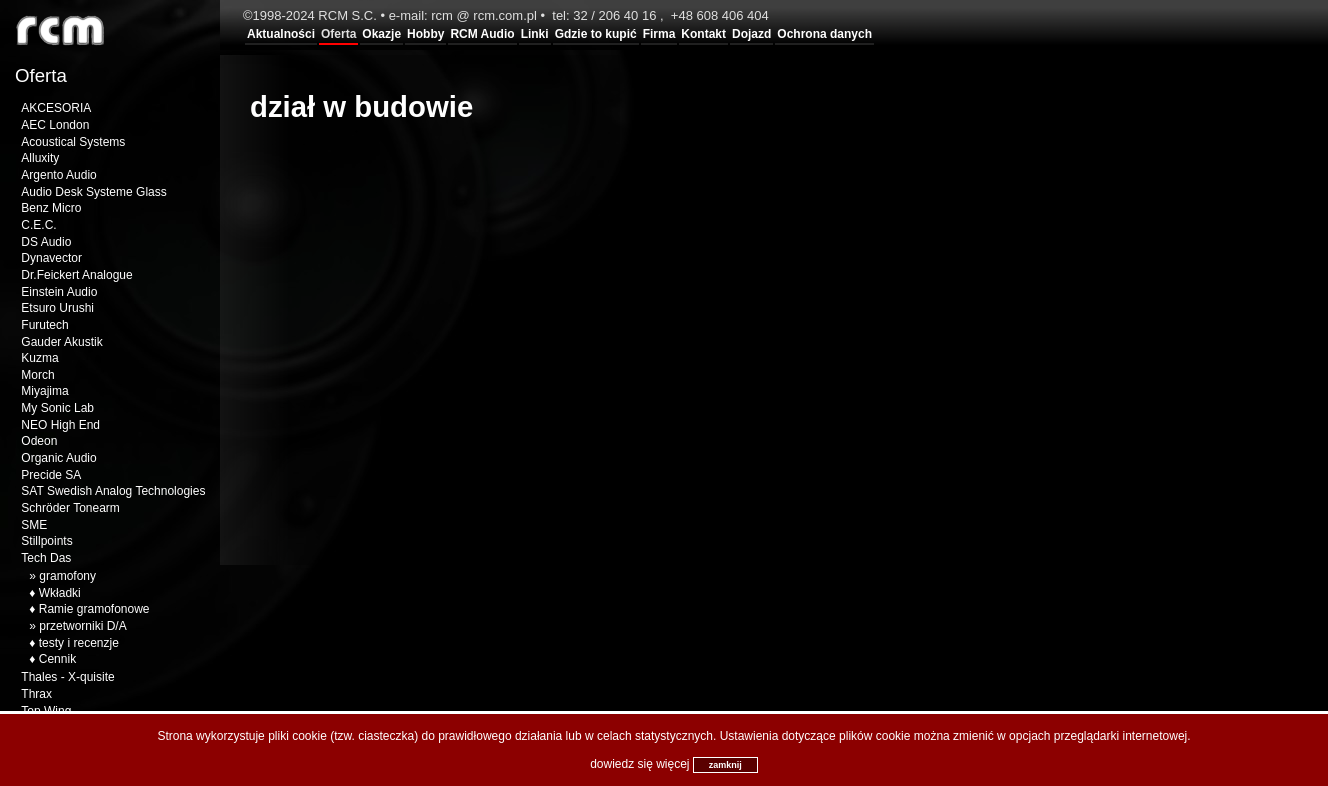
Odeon (39, 441)
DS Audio (46, 242)
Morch (37, 375)
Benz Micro (51, 208)
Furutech (44, 325)
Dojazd (751, 34)
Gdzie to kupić (596, 34)
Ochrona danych (824, 34)
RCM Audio (482, 34)
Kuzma (39, 358)
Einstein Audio (59, 292)
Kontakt (703, 34)
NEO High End (60, 425)
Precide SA (51, 475)
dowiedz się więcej (639, 764)
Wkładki (60, 593)
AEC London (55, 125)
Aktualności (281, 34)
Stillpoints (46, 541)
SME (34, 525)
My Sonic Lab (57, 408)
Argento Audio (58, 175)
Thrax (36, 694)
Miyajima (44, 391)
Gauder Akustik (61, 342)
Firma (659, 34)
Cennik (57, 659)
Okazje (381, 34)
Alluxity (40, 158)
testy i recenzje (79, 643)
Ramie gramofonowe (94, 609)
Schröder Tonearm (70, 508)
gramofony (67, 576)
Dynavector (51, 258)
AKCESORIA (56, 108)
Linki (535, 34)
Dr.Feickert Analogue (76, 275)
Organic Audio (58, 458)
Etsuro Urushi (57, 308)
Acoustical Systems (73, 142)
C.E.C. (38, 225)
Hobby (425, 34)
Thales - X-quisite (67, 677)
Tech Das (46, 558)
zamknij (725, 765)
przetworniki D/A (82, 626)
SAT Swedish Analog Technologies (113, 491)
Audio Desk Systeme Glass (93, 192)
